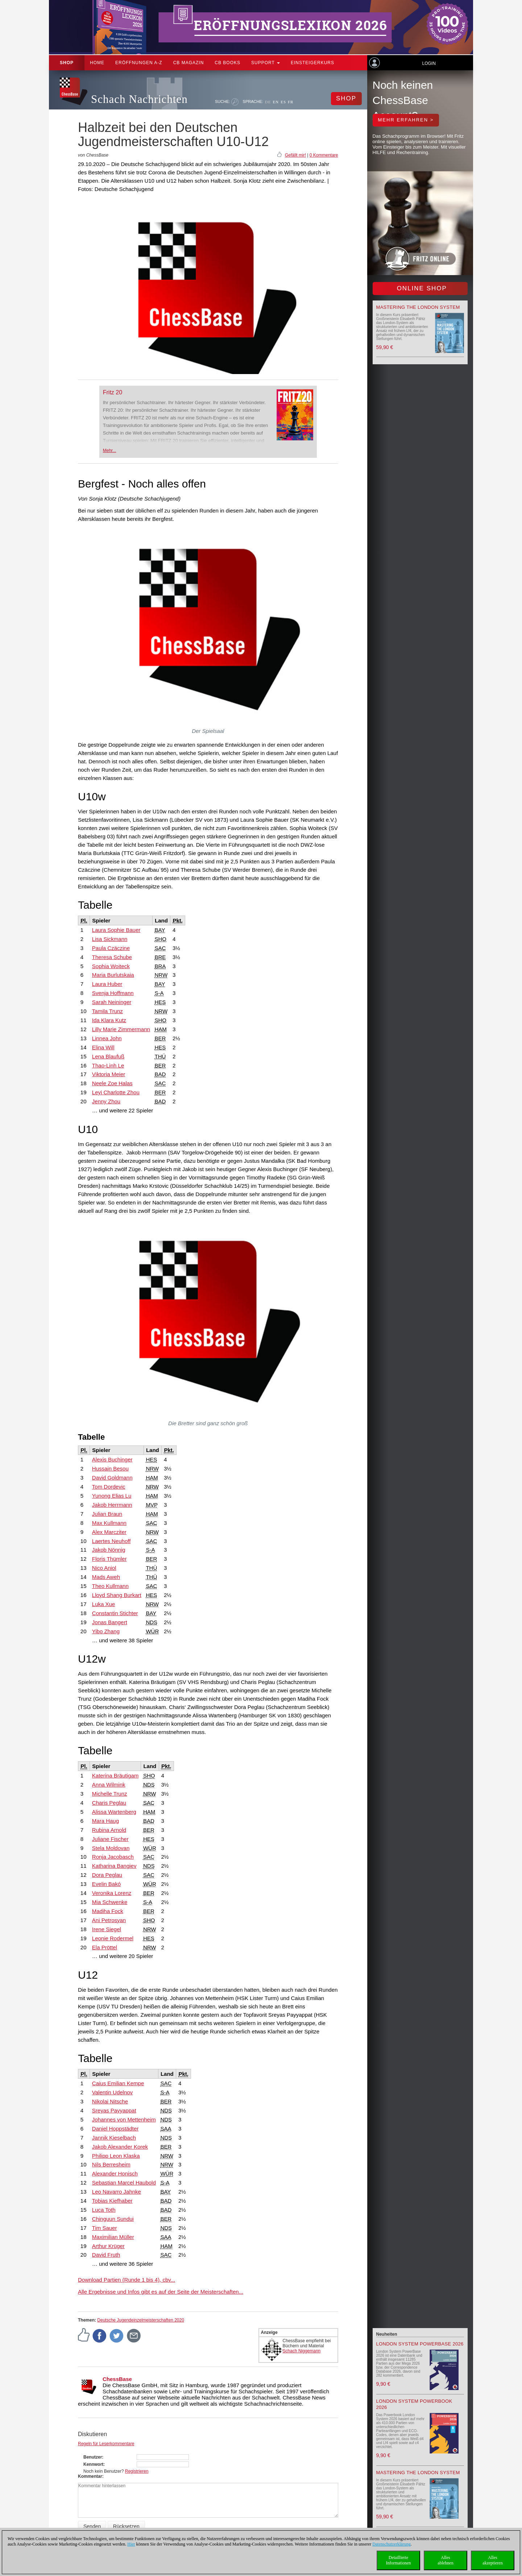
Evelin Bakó (106, 1884)
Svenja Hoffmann (113, 993)
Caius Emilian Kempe (118, 2083)
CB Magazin (188, 62)
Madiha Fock (107, 1911)
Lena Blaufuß (108, 1056)
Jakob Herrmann (112, 1505)
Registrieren (137, 2471)
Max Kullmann (109, 1523)
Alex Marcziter (109, 1532)
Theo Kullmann (110, 1586)
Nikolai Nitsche (110, 2101)
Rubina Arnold (109, 1830)
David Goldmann (112, 1477)
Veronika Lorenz (111, 1893)
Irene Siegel (106, 1929)
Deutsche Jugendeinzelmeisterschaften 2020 (140, 2320)
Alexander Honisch (115, 2173)
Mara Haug (105, 1821)
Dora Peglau (107, 1875)
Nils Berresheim (111, 2164)
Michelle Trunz (109, 1794)
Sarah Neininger (111, 1002)
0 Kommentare (324, 155)
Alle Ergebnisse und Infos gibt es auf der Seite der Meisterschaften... (160, 2292)
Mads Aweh (106, 1577)
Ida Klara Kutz (109, 1020)
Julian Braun (107, 1514)
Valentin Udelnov (112, 2092)
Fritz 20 (112, 392)
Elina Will (103, 1047)
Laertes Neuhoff (111, 1541)
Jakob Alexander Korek (120, 2147)
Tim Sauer (104, 2228)
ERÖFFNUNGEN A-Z (138, 62)
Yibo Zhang (106, 1631)
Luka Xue (103, 1604)
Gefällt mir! (295, 155)
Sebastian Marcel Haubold (124, 2182)
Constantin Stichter (115, 1613)
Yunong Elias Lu (111, 1496)
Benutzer (92, 2457)
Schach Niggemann (302, 2350)
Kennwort (93, 2464)
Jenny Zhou (106, 1101)
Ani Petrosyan (109, 1920)
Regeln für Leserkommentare (106, 2443)
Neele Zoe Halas (112, 1083)
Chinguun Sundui (113, 2219)
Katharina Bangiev (114, 1866)
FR (290, 102)
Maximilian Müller (113, 2237)
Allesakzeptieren (492, 2560)
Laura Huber (107, 984)
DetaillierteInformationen (398, 2560)
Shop (67, 62)
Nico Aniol (104, 1568)
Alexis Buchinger (112, 1459)
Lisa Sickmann (110, 939)
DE (268, 102)
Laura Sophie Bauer (116, 930)
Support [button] (265, 62)
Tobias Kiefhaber (112, 2201)
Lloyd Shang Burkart (116, 1595)
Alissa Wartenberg (114, 1812)
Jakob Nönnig (108, 1550)
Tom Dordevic (108, 1487)
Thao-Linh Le (108, 1065)
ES (283, 102)
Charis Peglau (109, 1803)
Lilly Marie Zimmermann (121, 1029)
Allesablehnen (445, 2560)
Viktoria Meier (108, 1074)
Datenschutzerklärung (391, 2544)
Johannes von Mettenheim (124, 2119)
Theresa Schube (112, 957)
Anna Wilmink (108, 1784)
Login (428, 63)
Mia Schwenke (110, 1902)
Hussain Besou (110, 1468)
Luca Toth (104, 2210)
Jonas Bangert (109, 1622)
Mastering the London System (418, 307)
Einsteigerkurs (312, 62)
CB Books (227, 62)
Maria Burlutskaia (113, 975)
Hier (131, 2544)
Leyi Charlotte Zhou (116, 1092)
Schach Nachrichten (139, 99)
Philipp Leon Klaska (116, 2156)
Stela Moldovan (110, 1848)
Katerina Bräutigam (115, 1775)
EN (276, 102)
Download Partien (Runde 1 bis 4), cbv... (126, 2280)
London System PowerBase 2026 (420, 2344)
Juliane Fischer (110, 1839)
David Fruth (106, 2255)
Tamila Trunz (107, 1011)
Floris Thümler (109, 1559)
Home (97, 62)
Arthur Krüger (108, 2246)
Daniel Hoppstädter (115, 2128)
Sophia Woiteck (111, 966)
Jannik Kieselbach (114, 2138)
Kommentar (90, 2476)
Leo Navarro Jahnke (116, 2192)
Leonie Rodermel (112, 1938)
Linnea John (107, 1038)
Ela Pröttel (104, 1947)
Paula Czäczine (111, 948)
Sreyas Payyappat (114, 2110)
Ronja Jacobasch (113, 1857)
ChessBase (117, 2379)
